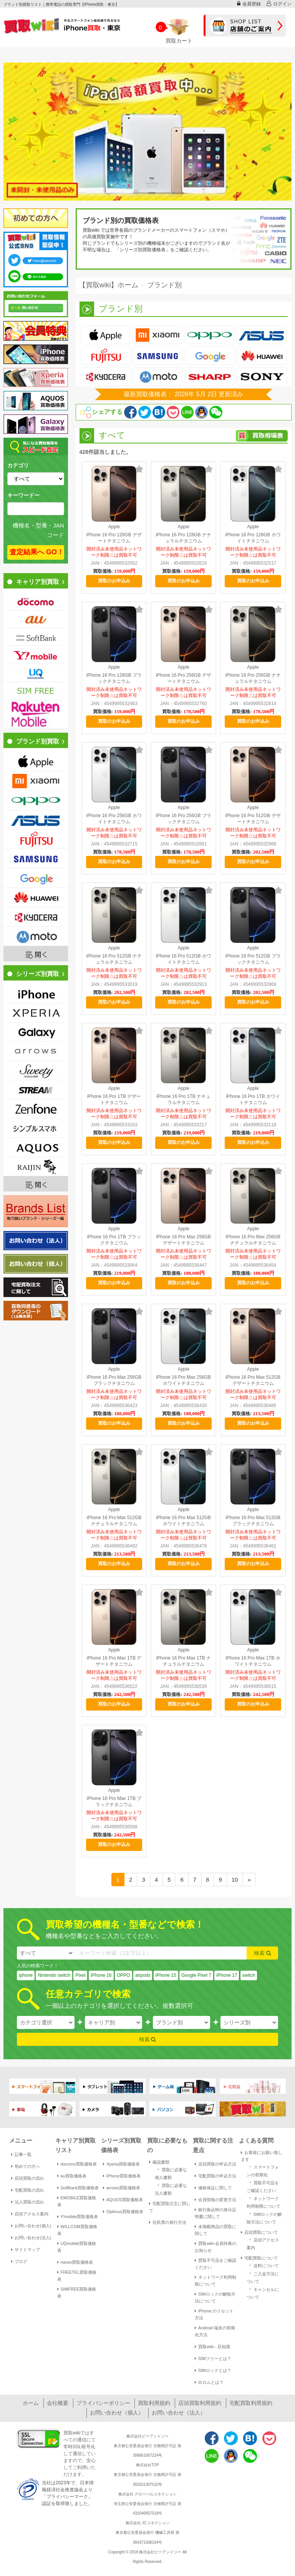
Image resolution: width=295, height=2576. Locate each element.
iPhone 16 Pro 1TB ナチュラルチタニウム (183, 1099)
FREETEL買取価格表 (77, 2275)
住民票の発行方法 (167, 2222)
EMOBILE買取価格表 (76, 2201)
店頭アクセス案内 (29, 2214)
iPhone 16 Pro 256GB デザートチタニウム (183, 678)
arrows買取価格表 (121, 2187)
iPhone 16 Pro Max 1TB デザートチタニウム (114, 1661)
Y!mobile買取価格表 (77, 2216)
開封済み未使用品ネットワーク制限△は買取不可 (114, 552)
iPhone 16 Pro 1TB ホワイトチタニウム (253, 1099)
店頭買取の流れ (27, 2178)
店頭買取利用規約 (199, 2403)
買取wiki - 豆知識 (212, 2346)
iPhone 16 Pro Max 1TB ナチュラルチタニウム (183, 1661)
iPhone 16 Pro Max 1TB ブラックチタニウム (114, 1801)
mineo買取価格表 (75, 2262)
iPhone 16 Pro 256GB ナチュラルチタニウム (253, 678)
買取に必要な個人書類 (171, 2173)
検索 (262, 1953)
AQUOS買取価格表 (123, 2199)
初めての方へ (25, 2166)
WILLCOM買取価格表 (77, 2230)
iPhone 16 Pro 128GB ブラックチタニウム (114, 678)
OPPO (123, 1975)
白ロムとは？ (209, 2382)
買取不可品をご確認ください (215, 2263)
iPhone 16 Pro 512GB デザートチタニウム (253, 818)
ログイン (279, 4)
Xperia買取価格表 (121, 2164)
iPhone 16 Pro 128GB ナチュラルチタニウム (183, 538)
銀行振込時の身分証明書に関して (215, 2213)
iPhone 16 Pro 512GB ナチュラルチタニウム (114, 959)
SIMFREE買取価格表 (76, 2292)
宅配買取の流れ (27, 2190)
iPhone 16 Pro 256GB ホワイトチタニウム (114, 818)
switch (248, 1975)
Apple (114, 526)
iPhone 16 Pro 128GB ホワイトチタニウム (253, 538)
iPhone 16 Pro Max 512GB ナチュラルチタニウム (114, 1520)
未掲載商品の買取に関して (215, 2230)
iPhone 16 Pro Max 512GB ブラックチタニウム (252, 1520)
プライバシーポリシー (103, 2403)
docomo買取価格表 (77, 2164)
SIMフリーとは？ (213, 2358)
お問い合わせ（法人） (179, 2413)
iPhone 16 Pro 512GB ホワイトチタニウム (183, 959)
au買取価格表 (71, 2176)
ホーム (31, 2403)
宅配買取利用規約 (250, 2403)
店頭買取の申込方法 (215, 2164)
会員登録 (249, 4)
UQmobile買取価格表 (76, 2247)
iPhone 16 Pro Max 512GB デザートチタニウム (252, 1380)
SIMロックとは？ (213, 2370)
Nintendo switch (54, 1975)
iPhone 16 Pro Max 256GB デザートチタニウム (183, 1240)
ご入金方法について (263, 2277)
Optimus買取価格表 (123, 2211)
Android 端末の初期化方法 (215, 2331)
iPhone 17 (226, 1975)
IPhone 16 (101, 1975)
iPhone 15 (166, 1975)
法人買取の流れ (27, 2202)
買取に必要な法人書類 (171, 2188)
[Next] (248, 1879)
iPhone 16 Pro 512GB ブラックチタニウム (253, 959)
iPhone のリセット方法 (214, 2314)
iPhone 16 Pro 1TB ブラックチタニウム (114, 1240)
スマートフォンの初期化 (263, 2170)
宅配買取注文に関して (170, 2207)
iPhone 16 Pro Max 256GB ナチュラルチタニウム (252, 1240)
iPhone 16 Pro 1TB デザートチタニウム (114, 1099)
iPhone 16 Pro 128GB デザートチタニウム (114, 538)
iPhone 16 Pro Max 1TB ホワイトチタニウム (252, 1661)
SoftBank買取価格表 (78, 2187)
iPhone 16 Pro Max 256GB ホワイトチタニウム (183, 1380)
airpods (142, 1975)
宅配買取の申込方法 (215, 2176)
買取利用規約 (154, 2403)
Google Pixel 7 (196, 1975)
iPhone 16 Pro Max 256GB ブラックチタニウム (114, 1380)
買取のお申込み (114, 580)
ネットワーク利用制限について (215, 2280)
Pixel (80, 1975)
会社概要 (57, 2403)
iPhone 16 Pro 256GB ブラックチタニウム (183, 818)
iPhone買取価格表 (122, 2176)
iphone (26, 1975)
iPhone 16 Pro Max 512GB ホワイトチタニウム (183, 1520)
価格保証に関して (213, 2187)
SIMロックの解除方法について (215, 2297)
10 (235, 1879)
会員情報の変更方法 (215, 2199)
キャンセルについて (263, 2292)
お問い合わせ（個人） (117, 2413)
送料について (263, 2265)
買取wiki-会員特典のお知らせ (215, 2247)
